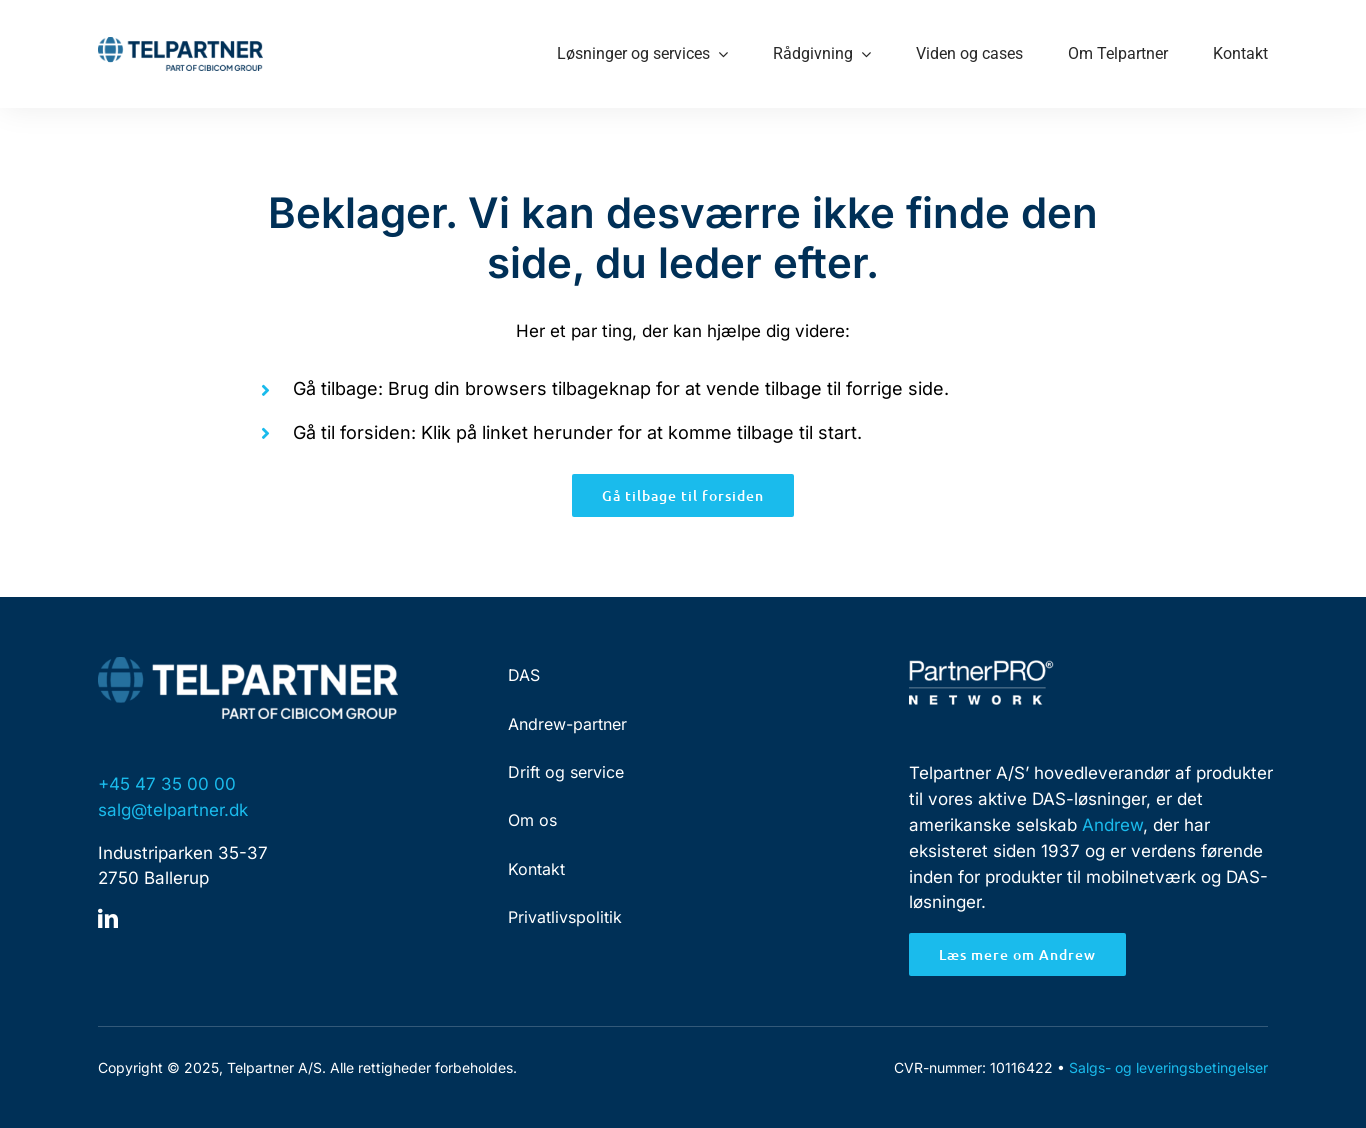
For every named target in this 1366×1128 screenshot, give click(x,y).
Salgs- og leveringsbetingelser (1168, 1067)
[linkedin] (108, 919)
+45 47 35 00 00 (167, 784)
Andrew (1112, 825)
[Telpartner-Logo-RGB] (180, 45)
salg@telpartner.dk (173, 810)
